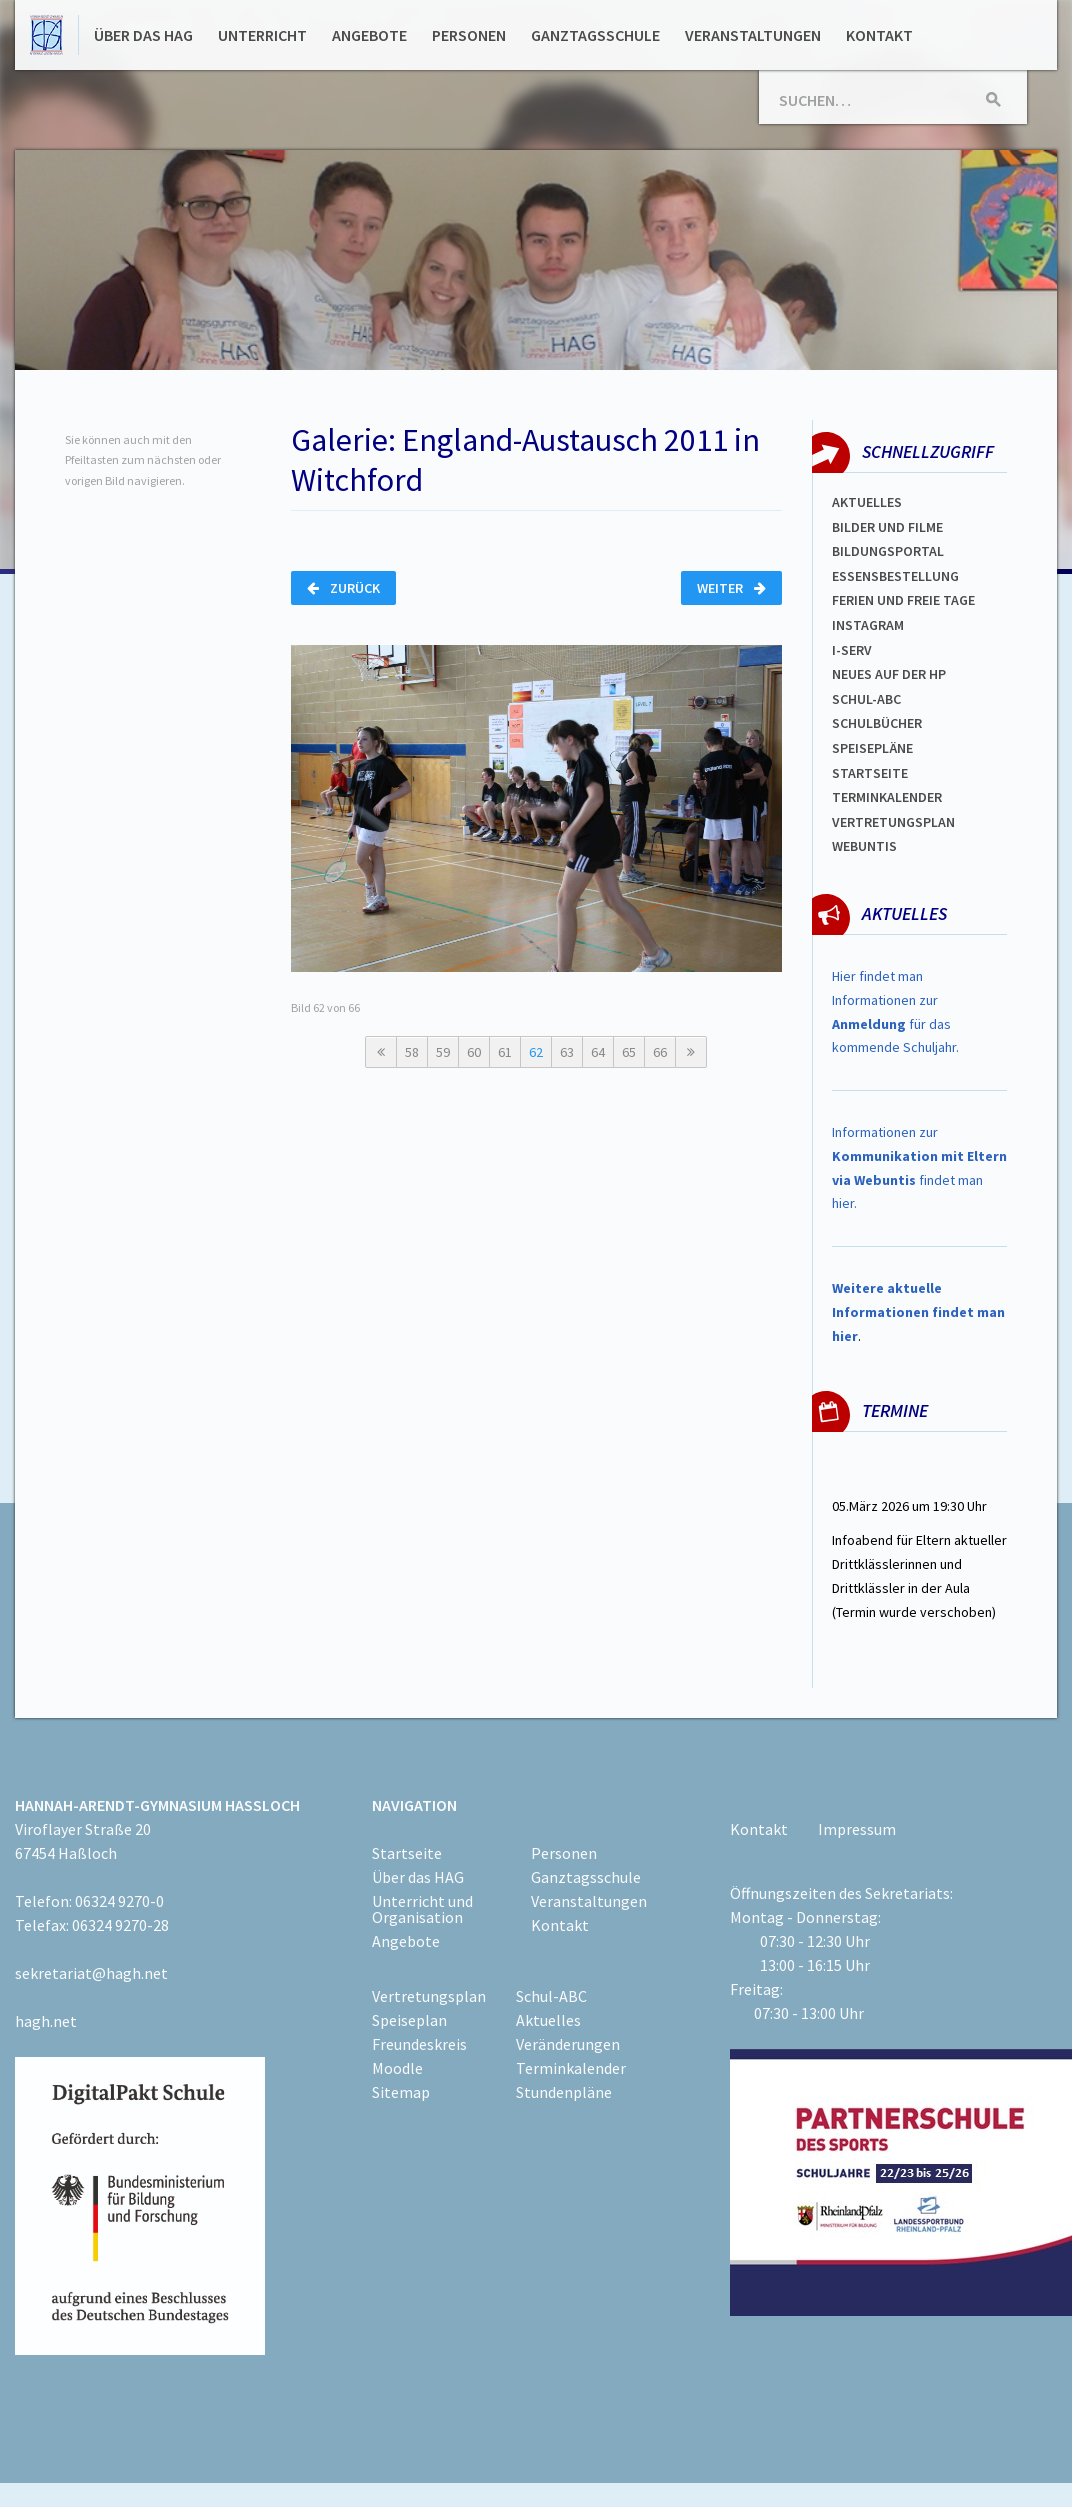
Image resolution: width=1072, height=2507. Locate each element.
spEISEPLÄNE (872, 748)
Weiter (731, 588)
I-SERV (852, 650)
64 (598, 1052)
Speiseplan (409, 2020)
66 (660, 1052)
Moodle (397, 2068)
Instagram (868, 625)
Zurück (343, 588)
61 (505, 1052)
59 (443, 1052)
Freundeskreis (419, 2044)
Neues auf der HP (889, 674)
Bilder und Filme (887, 527)
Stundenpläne (564, 2092)
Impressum (857, 1829)
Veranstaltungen (753, 35)
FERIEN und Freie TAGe (903, 600)
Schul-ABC (551, 1996)
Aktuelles (867, 502)
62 (536, 1052)
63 (567, 1052)
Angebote (369, 35)
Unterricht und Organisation (422, 1909)
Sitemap (401, 2092)
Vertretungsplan (893, 822)
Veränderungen (568, 2044)
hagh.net (46, 2021)
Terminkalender (887, 797)
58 (412, 1052)
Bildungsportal (888, 551)
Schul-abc (866, 699)
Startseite (870, 773)
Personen (469, 35)
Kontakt (879, 35)
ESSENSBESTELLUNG (895, 576)
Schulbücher (877, 723)
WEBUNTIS (864, 846)
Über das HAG (143, 35)
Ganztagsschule (595, 35)
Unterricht (262, 35)
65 (629, 1052)
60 (474, 1052)
